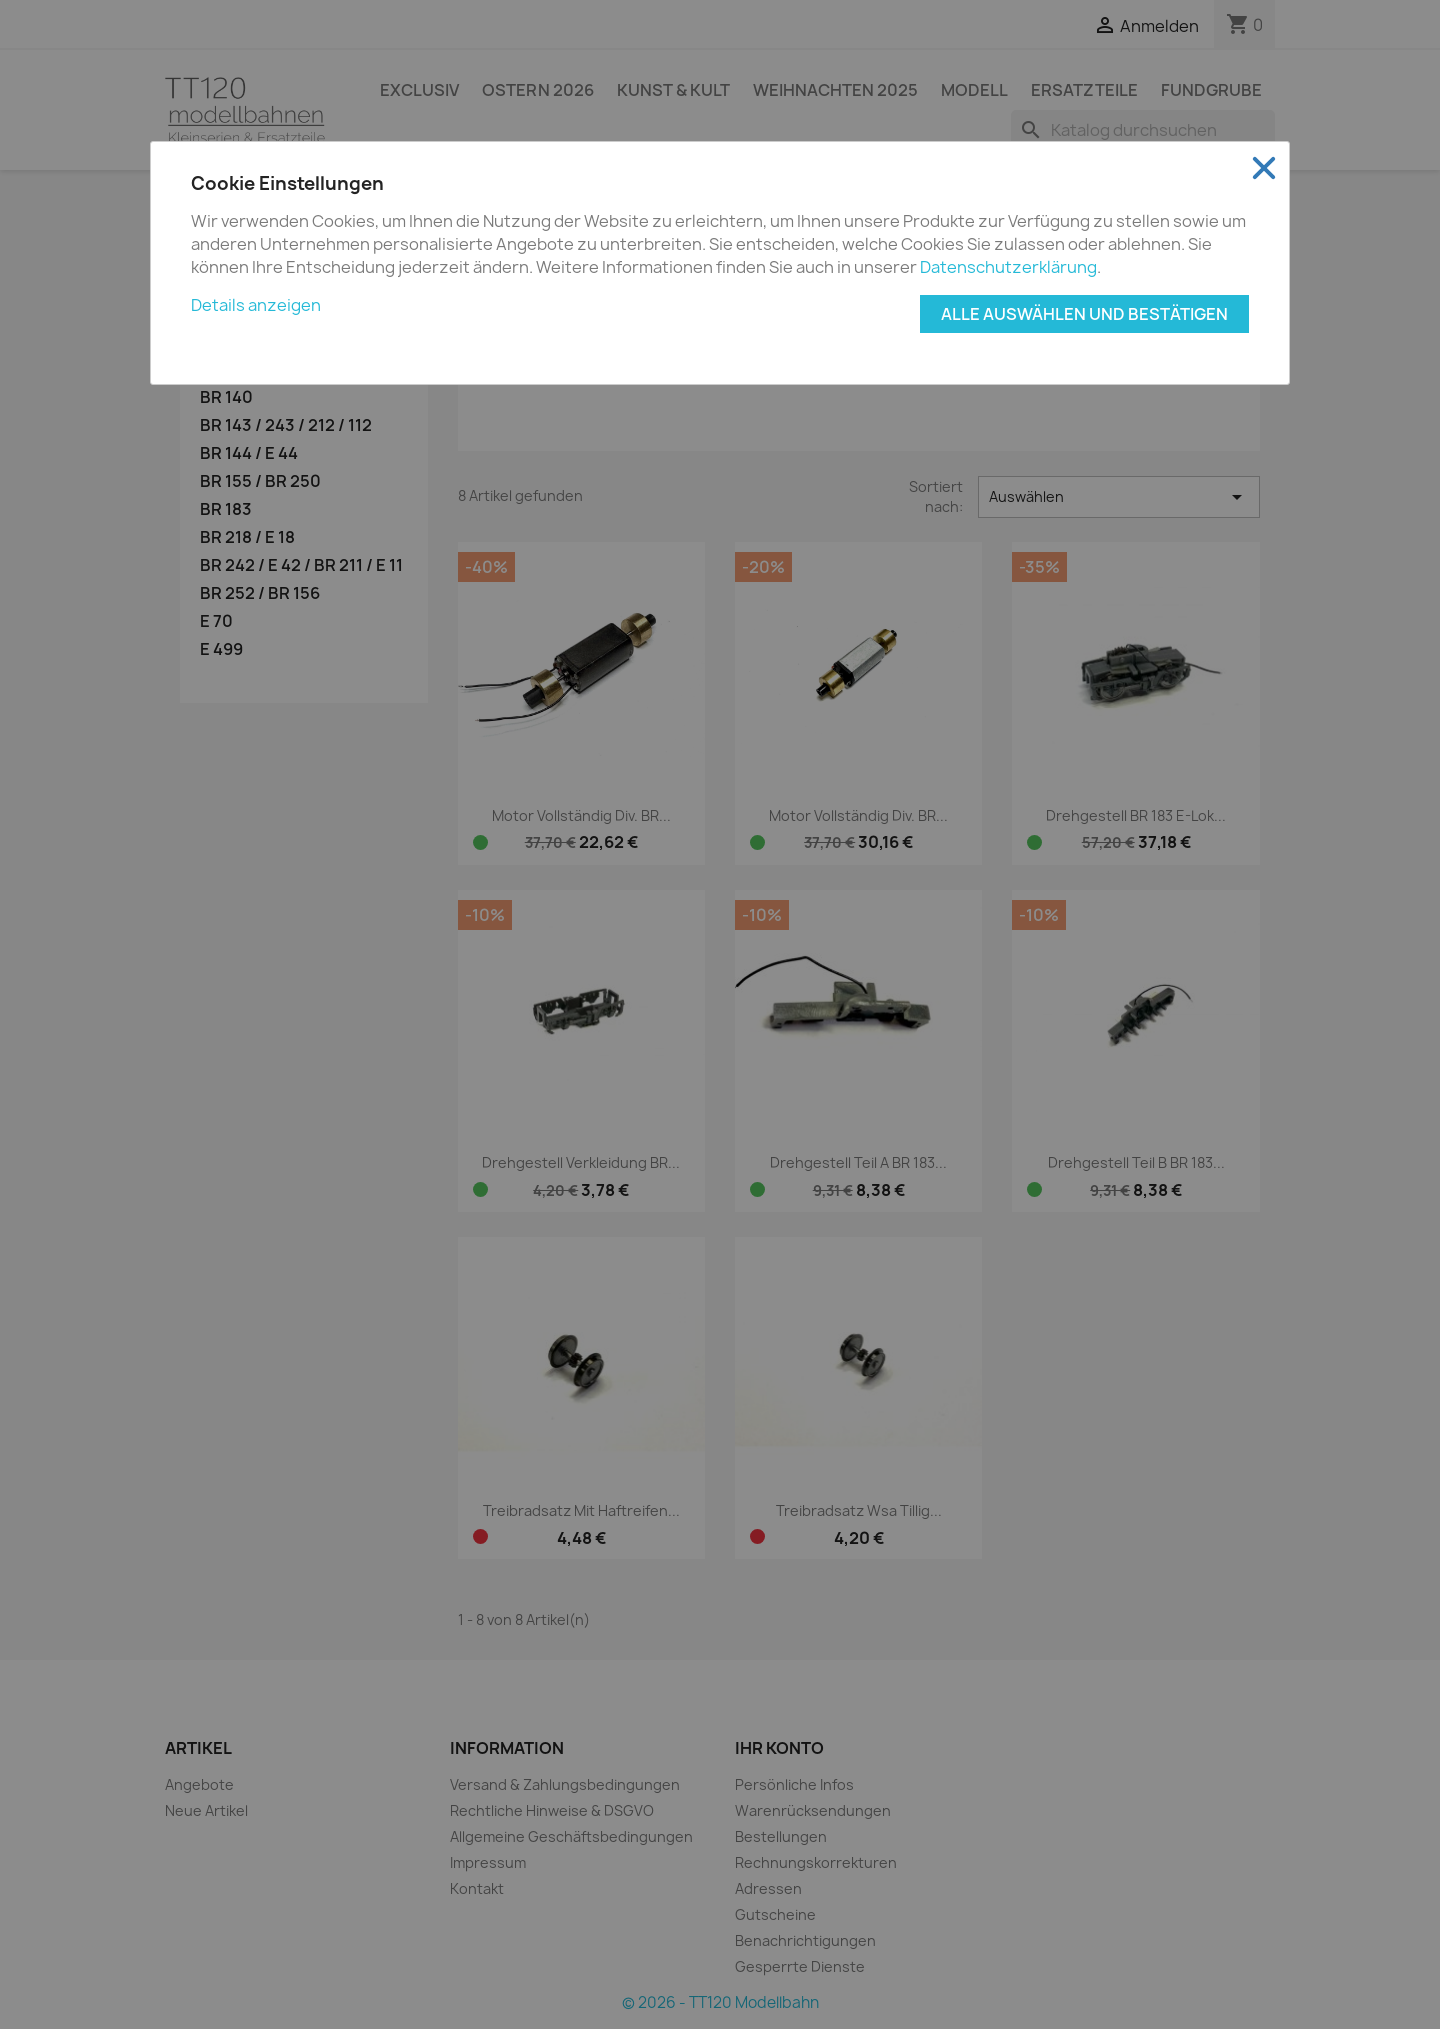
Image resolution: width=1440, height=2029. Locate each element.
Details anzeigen (256, 305)
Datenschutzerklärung (1008, 267)
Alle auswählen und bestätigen (1084, 314)
